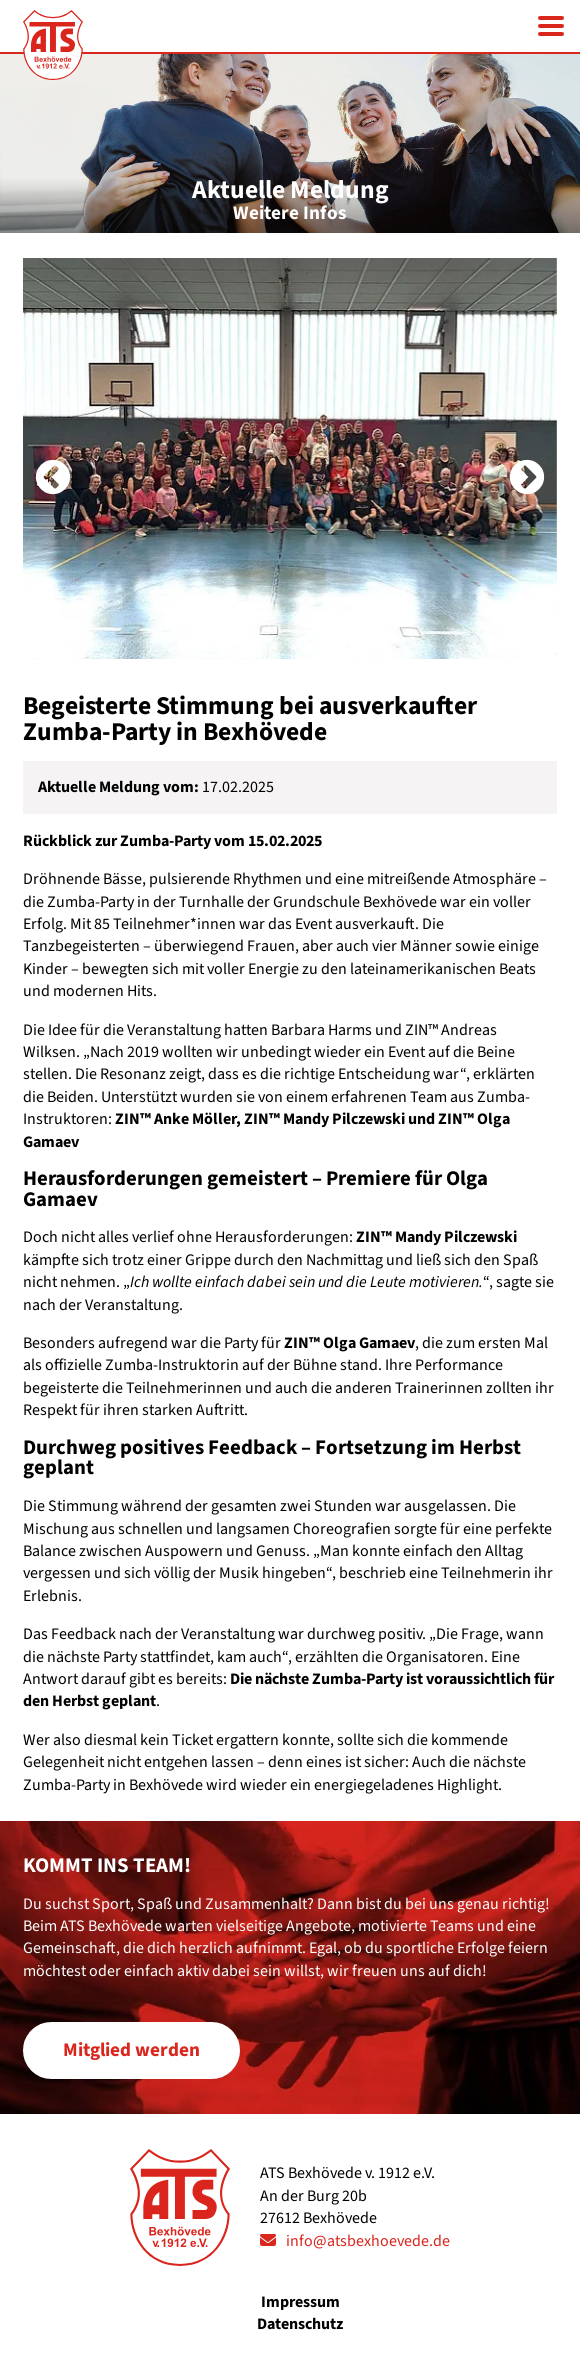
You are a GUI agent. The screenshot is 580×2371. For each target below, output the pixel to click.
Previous (33, 459)
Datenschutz (300, 2324)
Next (507, 459)
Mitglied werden (131, 2050)
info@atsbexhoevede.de (368, 2241)
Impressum (300, 2302)
